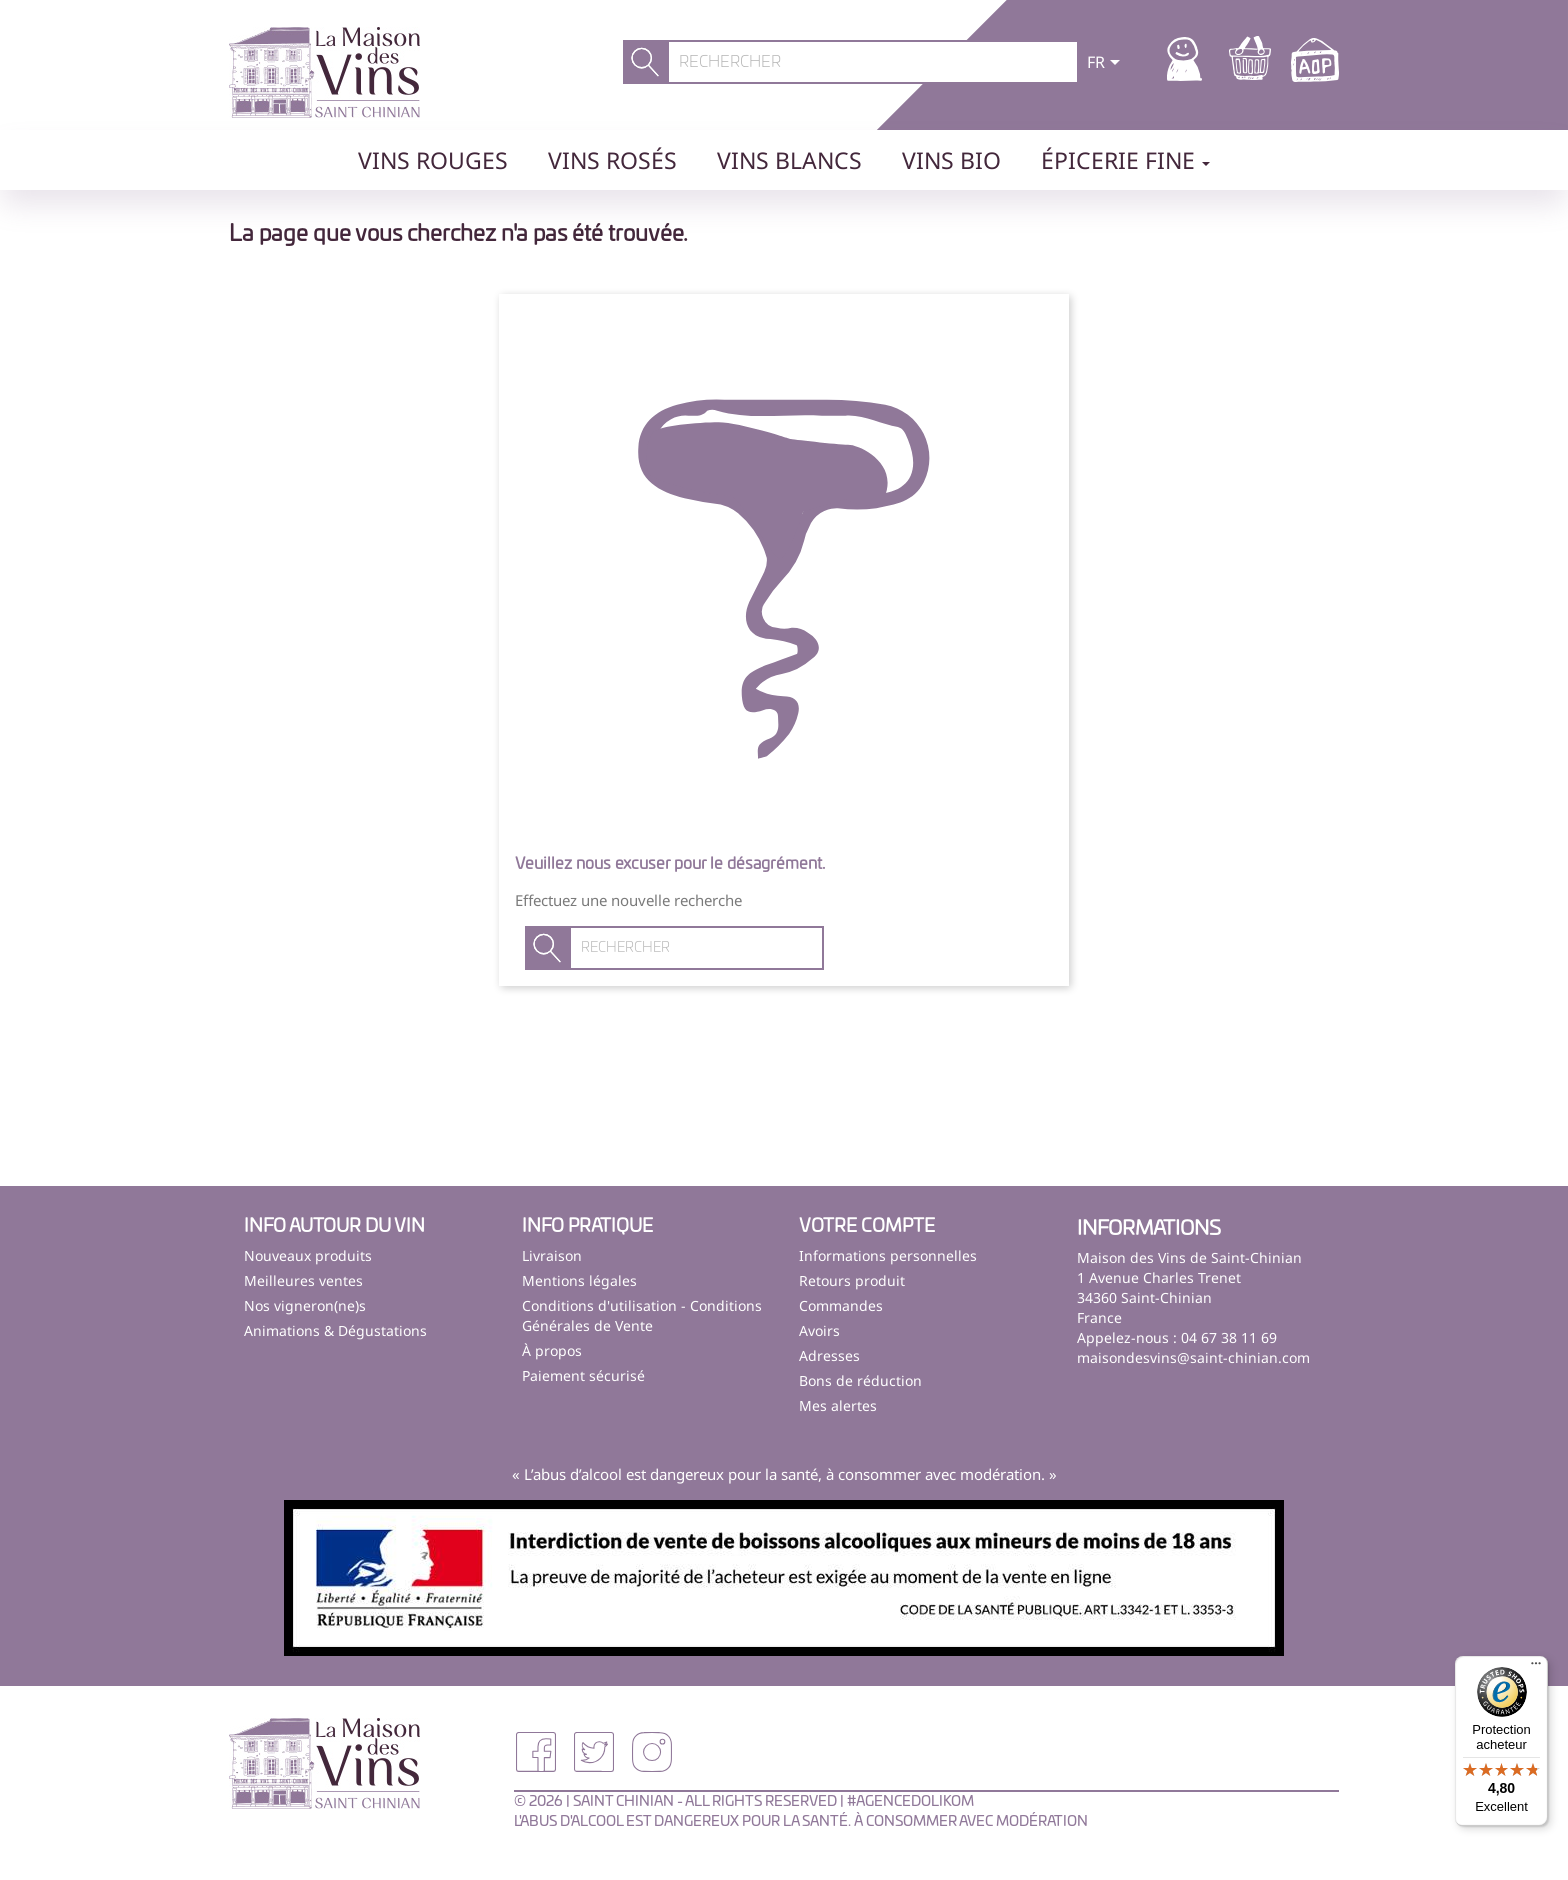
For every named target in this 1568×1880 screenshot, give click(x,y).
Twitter (594, 1752)
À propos (552, 1350)
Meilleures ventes (303, 1280)
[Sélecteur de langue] (1107, 64)
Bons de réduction (860, 1380)
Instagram (652, 1752)
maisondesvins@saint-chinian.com (1193, 1357)
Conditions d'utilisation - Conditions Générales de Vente (642, 1315)
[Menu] (1536, 1668)
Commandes (841, 1305)
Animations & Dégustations (335, 1330)
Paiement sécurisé (583, 1375)
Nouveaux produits (308, 1255)
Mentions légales (579, 1280)
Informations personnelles (888, 1255)
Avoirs (819, 1330)
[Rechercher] (873, 62)
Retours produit (852, 1280)
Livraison (552, 1255)
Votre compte (867, 1227)
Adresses (829, 1355)
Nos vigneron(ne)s (305, 1305)
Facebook (536, 1752)
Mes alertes (838, 1405)
